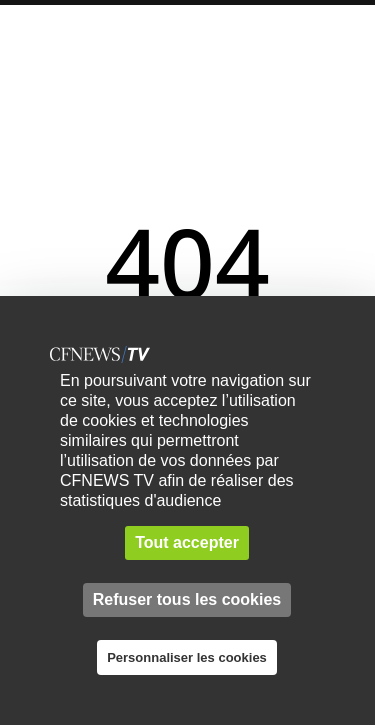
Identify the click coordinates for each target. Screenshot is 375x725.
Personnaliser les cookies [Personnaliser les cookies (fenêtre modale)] (187, 657)
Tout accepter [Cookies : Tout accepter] (187, 542)
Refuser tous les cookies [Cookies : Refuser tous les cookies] (187, 599)
